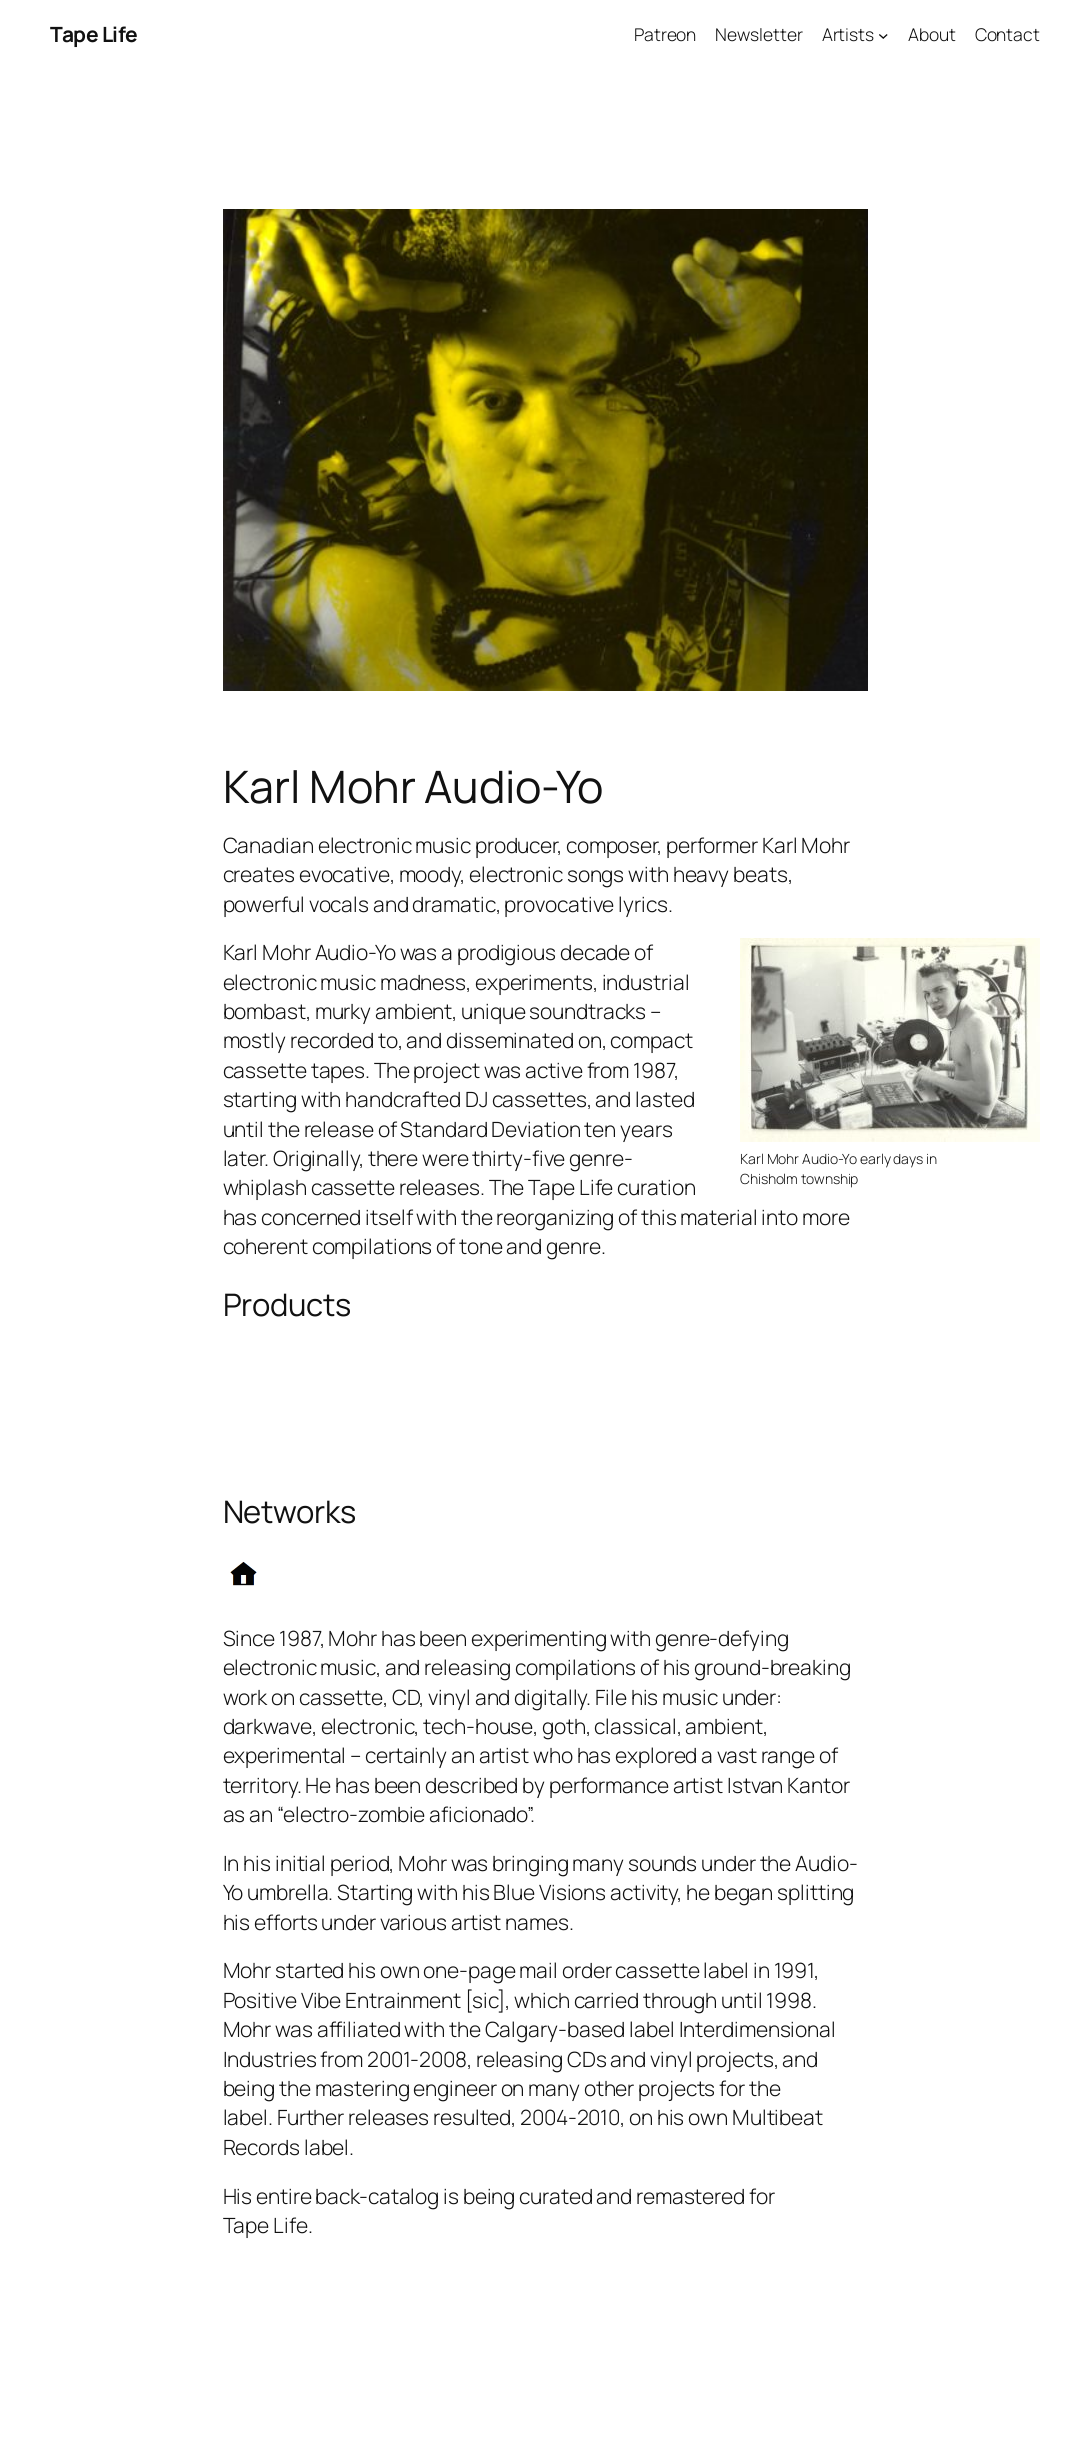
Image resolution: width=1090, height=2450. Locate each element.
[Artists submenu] (883, 34)
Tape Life (94, 34)
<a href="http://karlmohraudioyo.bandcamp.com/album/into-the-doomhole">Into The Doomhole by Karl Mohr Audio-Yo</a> (545, 1440)
